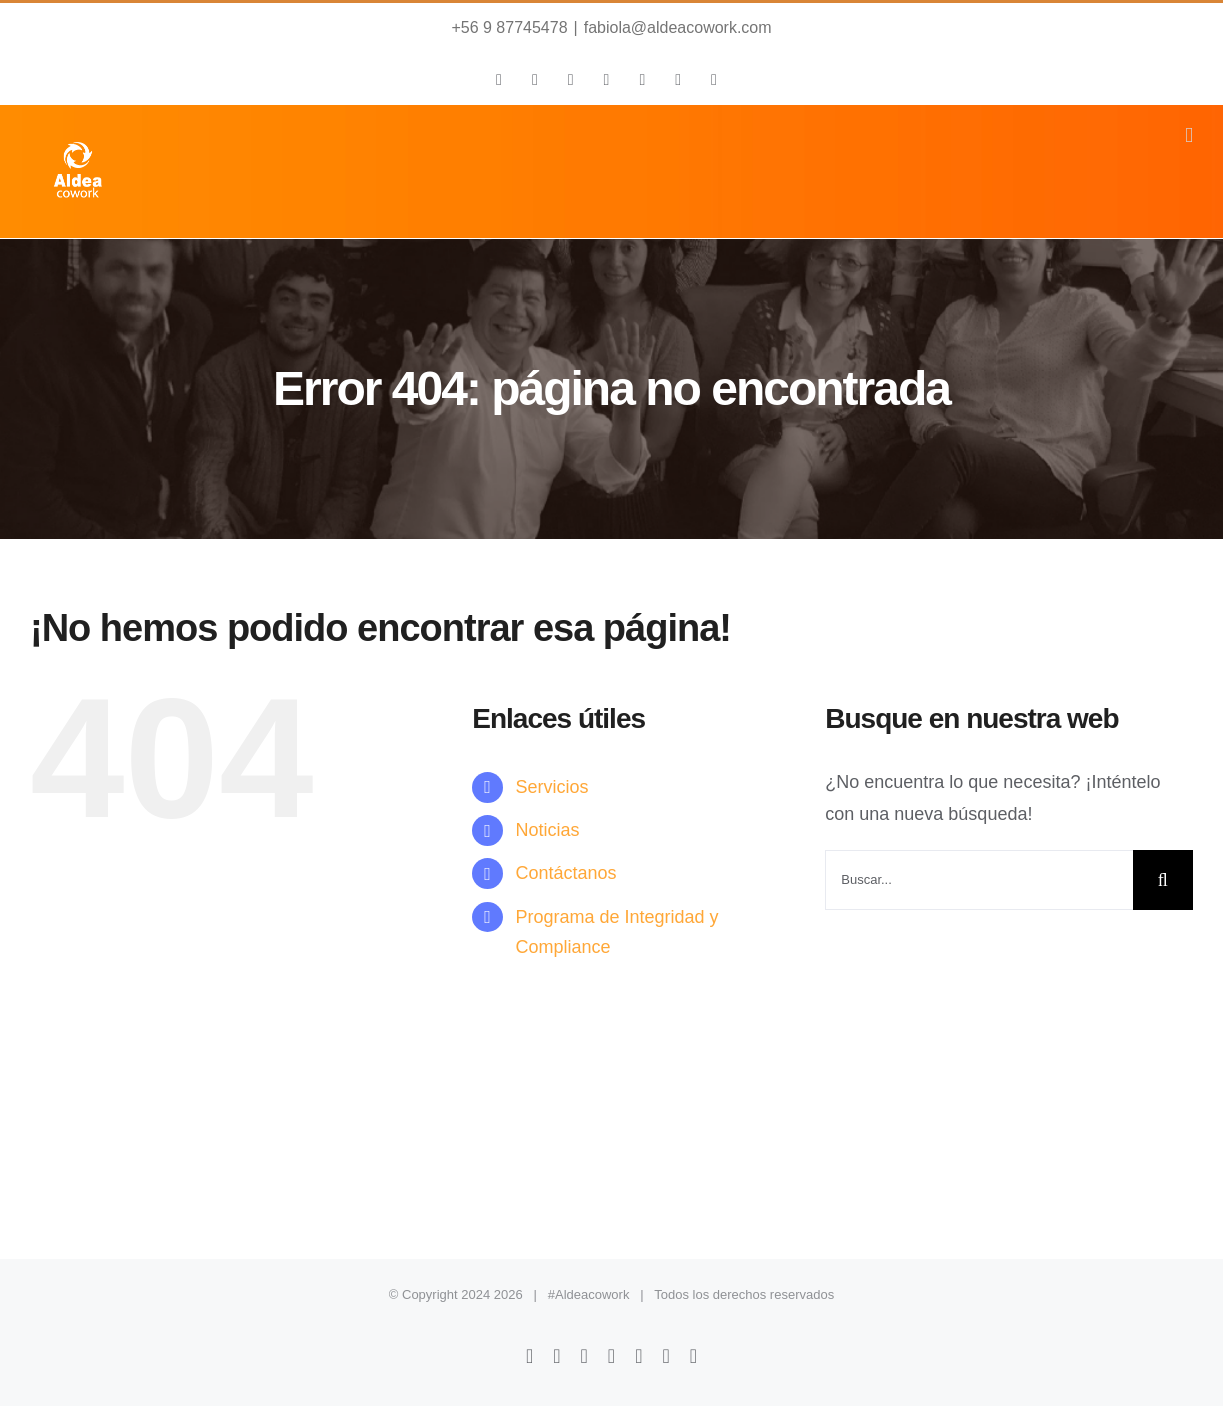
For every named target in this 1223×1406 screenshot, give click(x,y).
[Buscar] (1163, 880)
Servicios (551, 787)
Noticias (547, 830)
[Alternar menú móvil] (1189, 135)
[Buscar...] (979, 880)
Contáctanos (565, 873)
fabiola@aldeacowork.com (678, 27)
